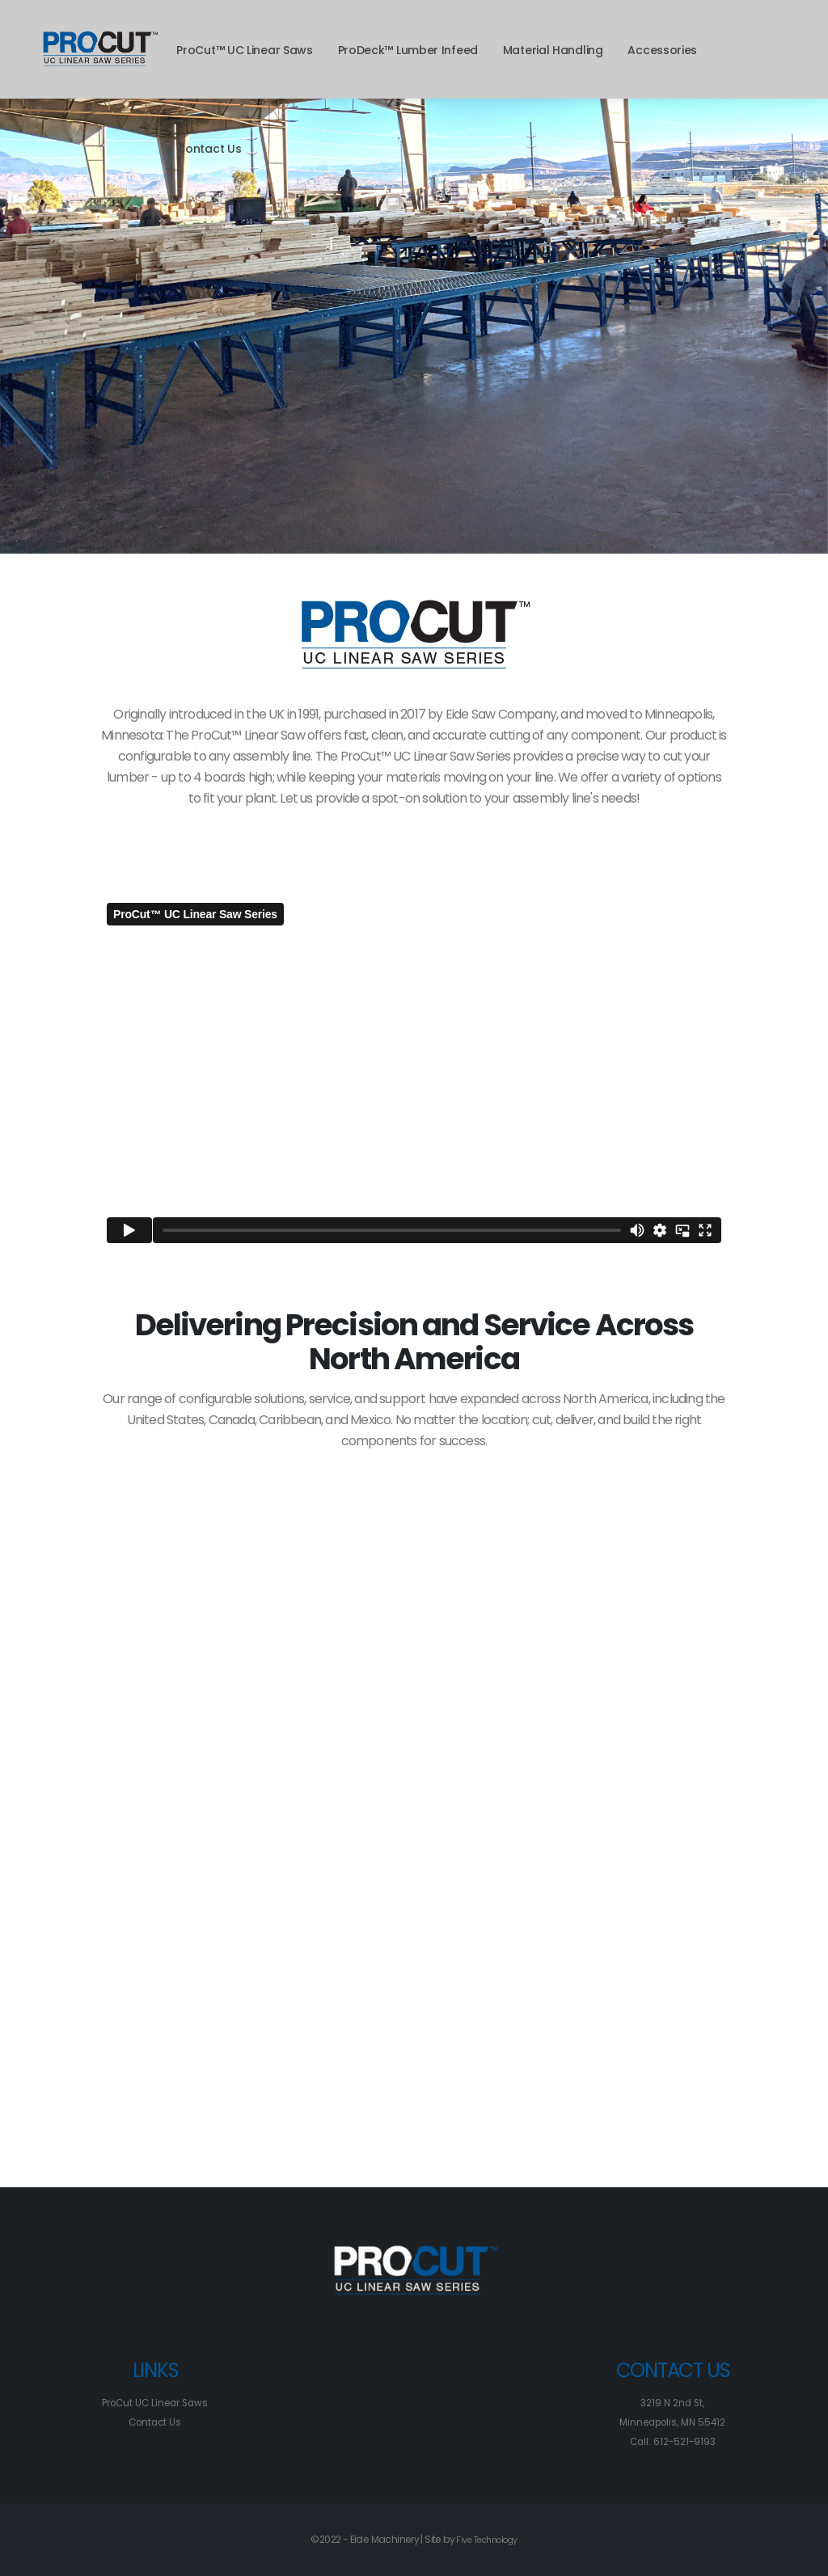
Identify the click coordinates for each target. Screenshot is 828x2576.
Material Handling (553, 50)
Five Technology (487, 2539)
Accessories (662, 50)
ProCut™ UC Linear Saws (244, 50)
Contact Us (208, 149)
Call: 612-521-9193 (673, 2441)
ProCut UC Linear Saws (155, 2402)
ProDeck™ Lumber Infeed (408, 50)
